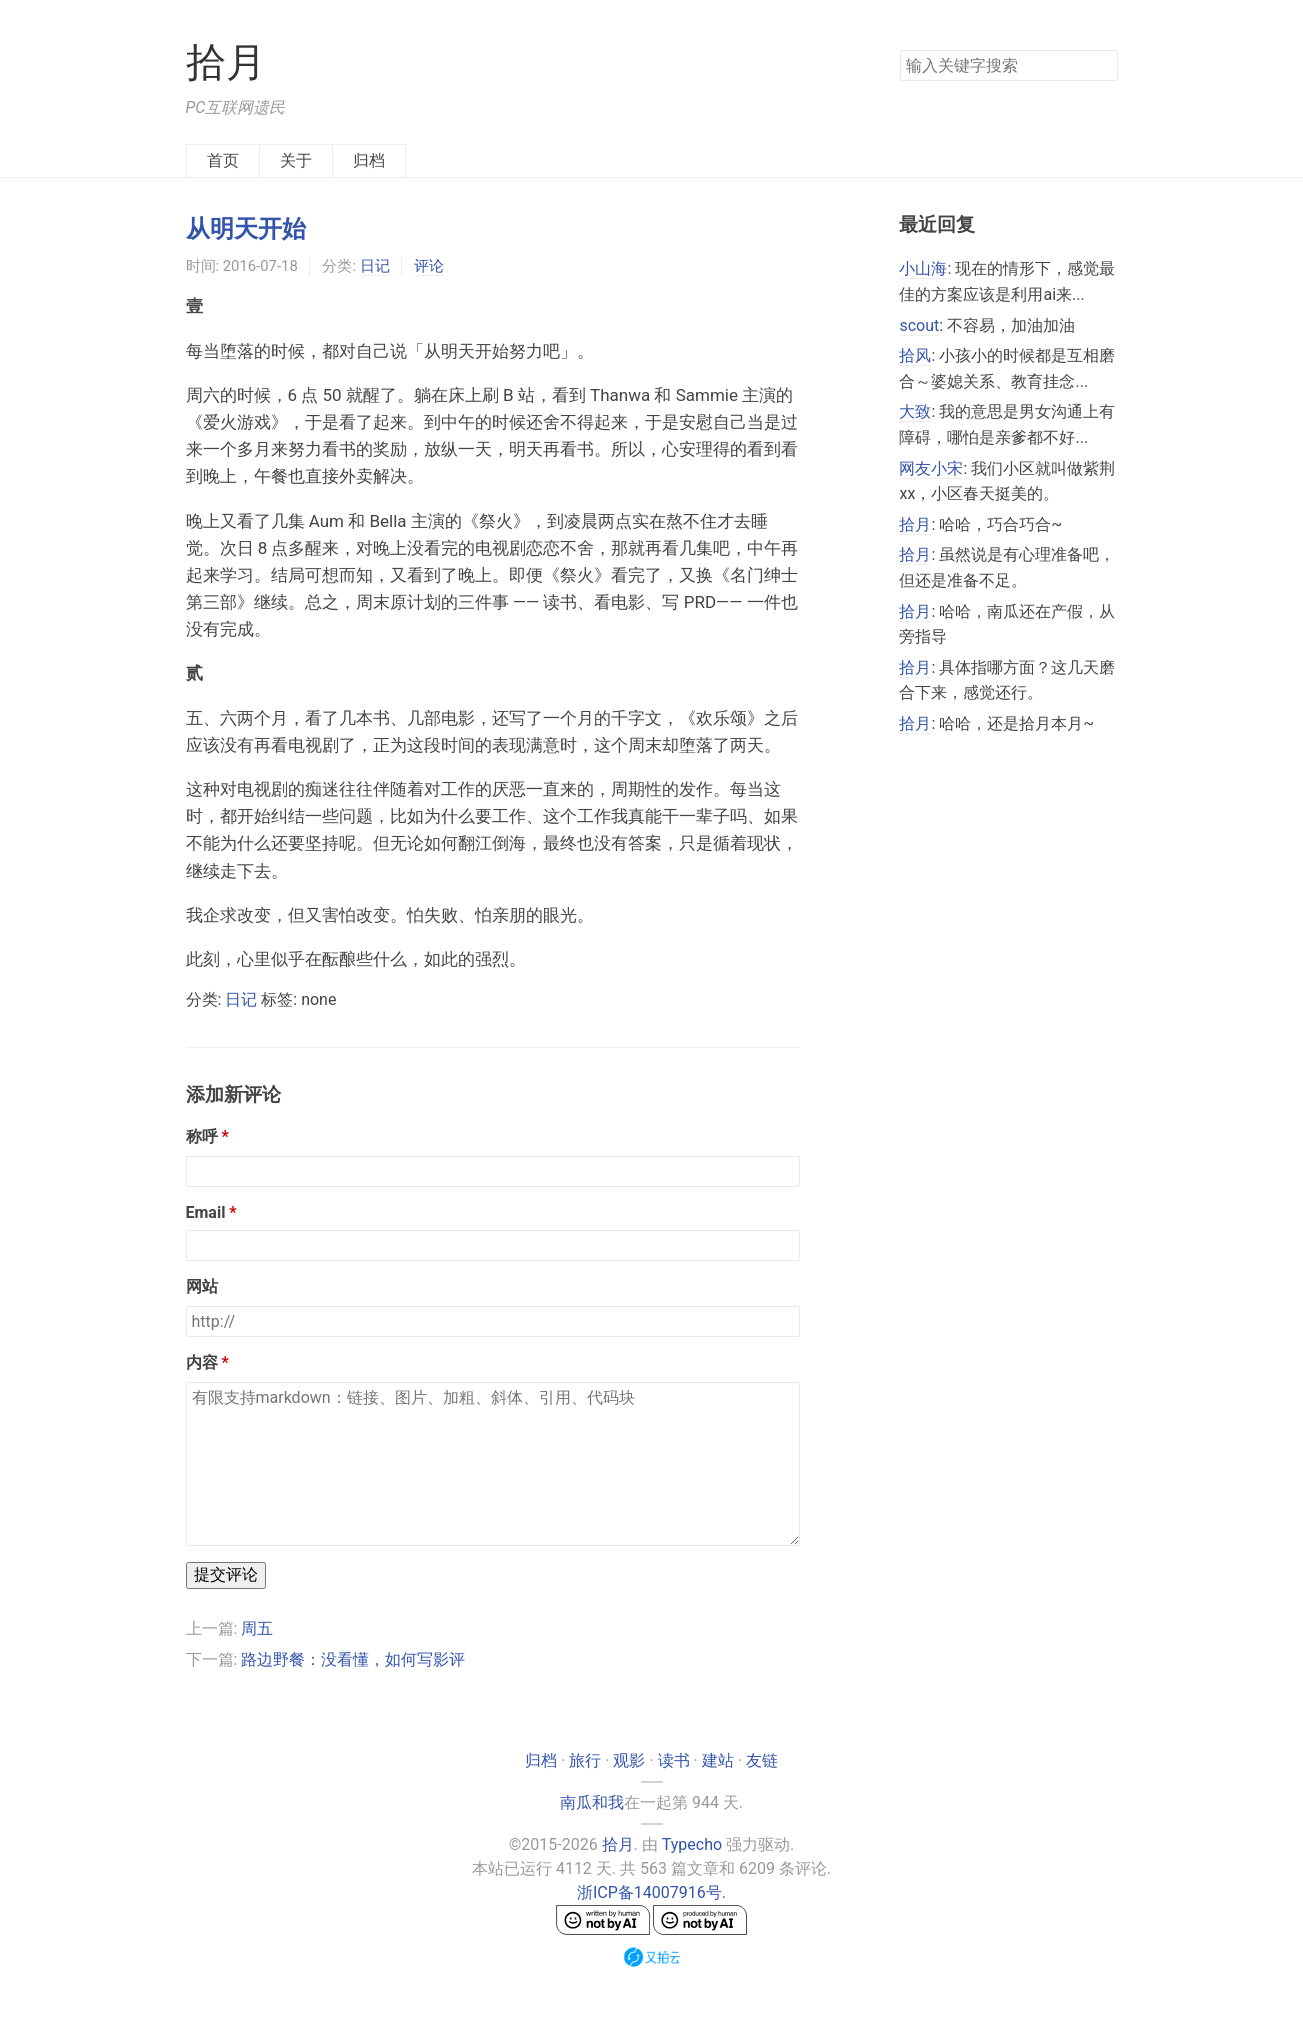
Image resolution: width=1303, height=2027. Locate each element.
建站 (718, 1760)
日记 (375, 266)
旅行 (585, 1760)
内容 (202, 1362)
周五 (257, 1628)
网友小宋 (931, 468)
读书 (674, 1760)
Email (206, 1212)
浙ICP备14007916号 (649, 1892)
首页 (223, 160)
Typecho (692, 1844)
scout (919, 325)
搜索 (1102, 64)
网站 (202, 1286)
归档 (369, 160)
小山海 (923, 268)
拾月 (226, 62)
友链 (762, 1760)
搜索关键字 (899, 49)
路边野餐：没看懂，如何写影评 (353, 1659)
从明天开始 (246, 229)
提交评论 (226, 1574)
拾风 (915, 355)
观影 (629, 1760)
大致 (915, 411)
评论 (429, 266)
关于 (296, 160)
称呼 (202, 1136)
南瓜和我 (592, 1802)
